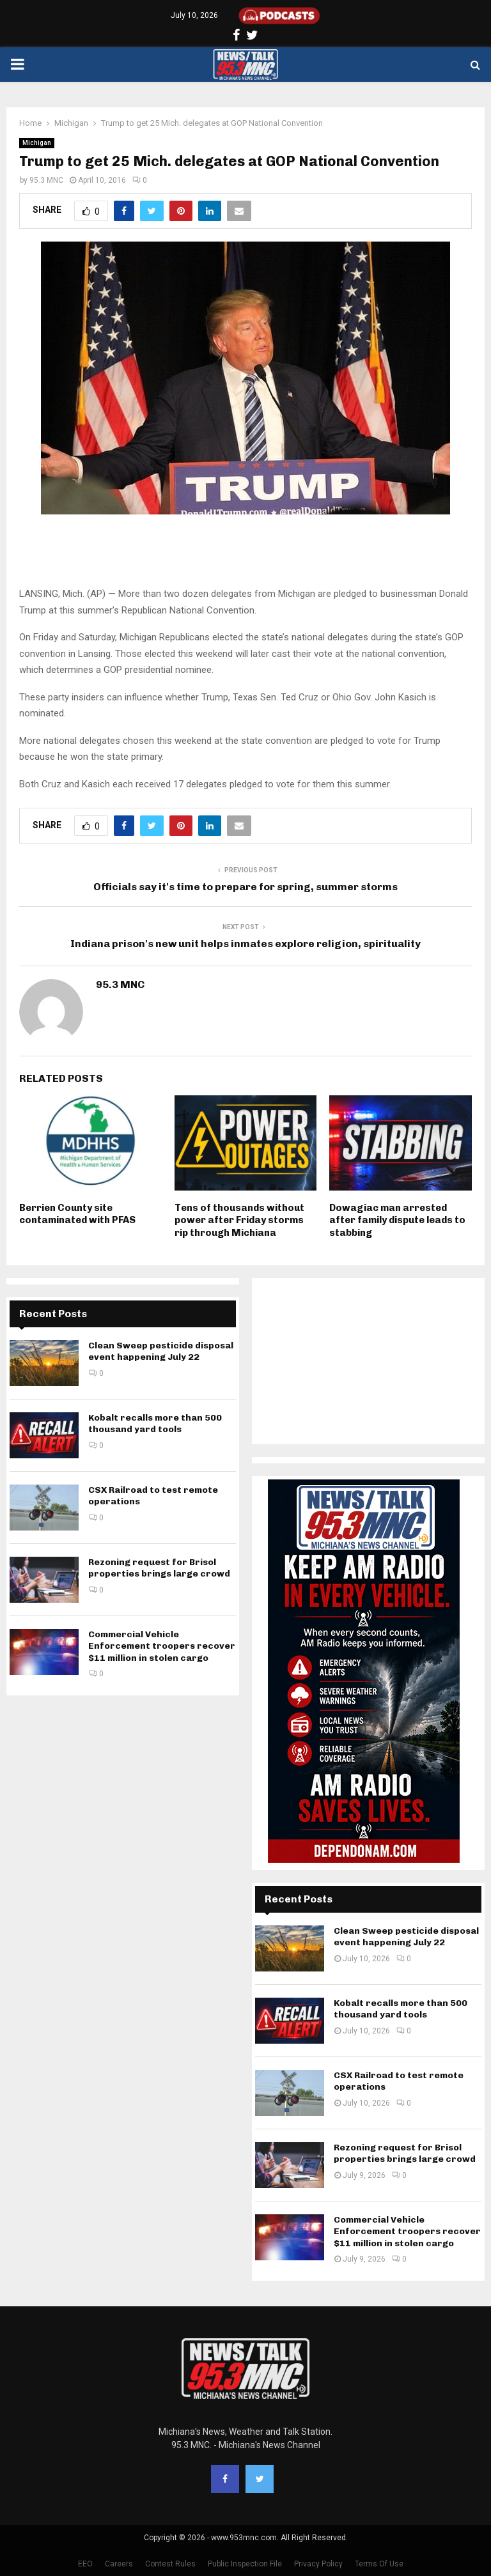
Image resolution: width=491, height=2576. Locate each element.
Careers (119, 2563)
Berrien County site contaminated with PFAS (77, 1214)
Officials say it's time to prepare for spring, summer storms (245, 887)
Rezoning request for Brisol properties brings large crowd (159, 1568)
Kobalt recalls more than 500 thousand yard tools (155, 1423)
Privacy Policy (318, 2563)
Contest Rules (170, 2563)
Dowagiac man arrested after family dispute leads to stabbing (397, 1220)
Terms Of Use (379, 2563)
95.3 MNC (46, 180)
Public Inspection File (245, 2563)
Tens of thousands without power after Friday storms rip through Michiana (239, 1220)
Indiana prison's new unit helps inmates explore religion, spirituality (245, 943)
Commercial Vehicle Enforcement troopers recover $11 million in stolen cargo (161, 1646)
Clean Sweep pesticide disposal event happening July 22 (160, 1351)
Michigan (36, 142)
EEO (85, 2563)
